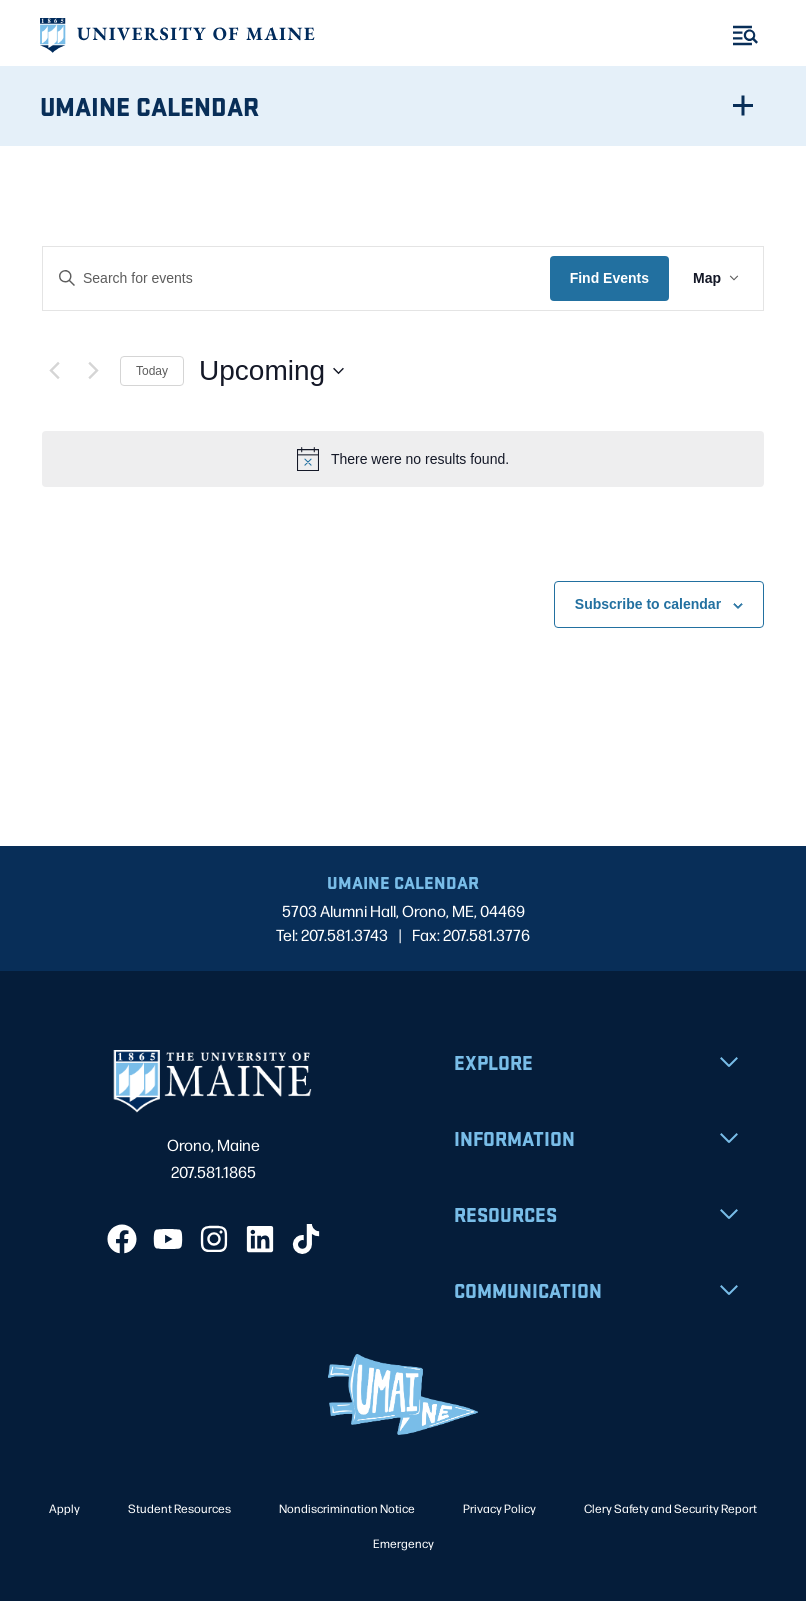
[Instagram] (214, 1239)
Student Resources (179, 1508)
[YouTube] (168, 1239)
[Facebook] (122, 1239)
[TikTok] (306, 1239)
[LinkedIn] (260, 1239)
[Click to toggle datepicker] (271, 371)
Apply (64, 1508)
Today (152, 371)
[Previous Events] (54, 371)
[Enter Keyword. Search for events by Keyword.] (296, 278)
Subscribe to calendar (648, 604)
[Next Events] (93, 371)
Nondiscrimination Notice (347, 1508)
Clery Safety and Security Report (670, 1508)
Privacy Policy (499, 1508)
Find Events (609, 278)
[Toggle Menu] (745, 35)
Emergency (403, 1543)
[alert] (403, 459)
